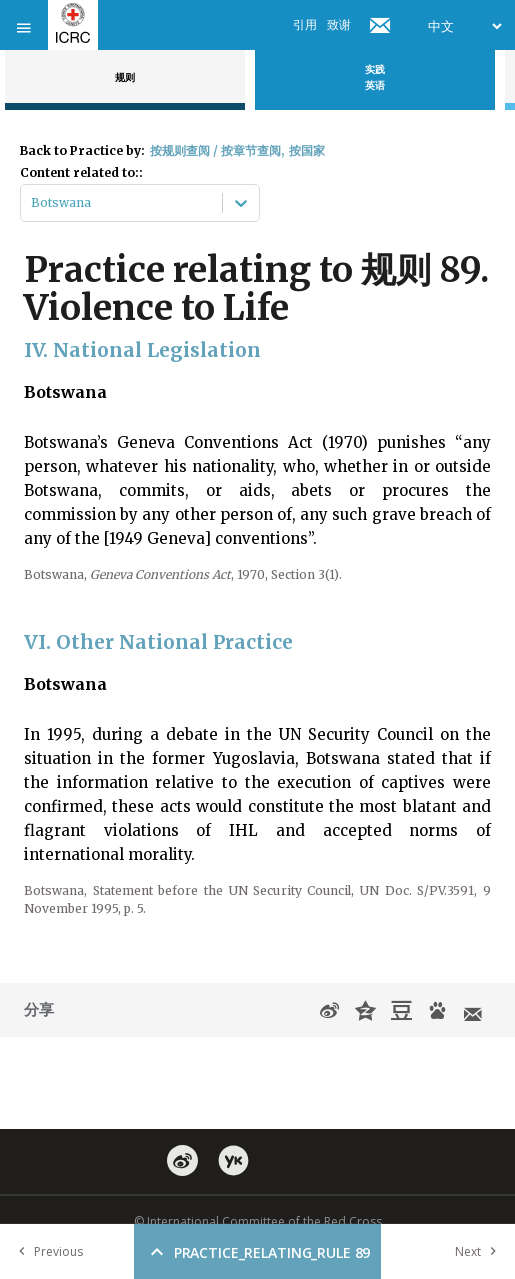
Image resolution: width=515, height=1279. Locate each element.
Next (480, 1251)
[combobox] (32, 203)
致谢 (339, 24)
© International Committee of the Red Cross (258, 1221)
